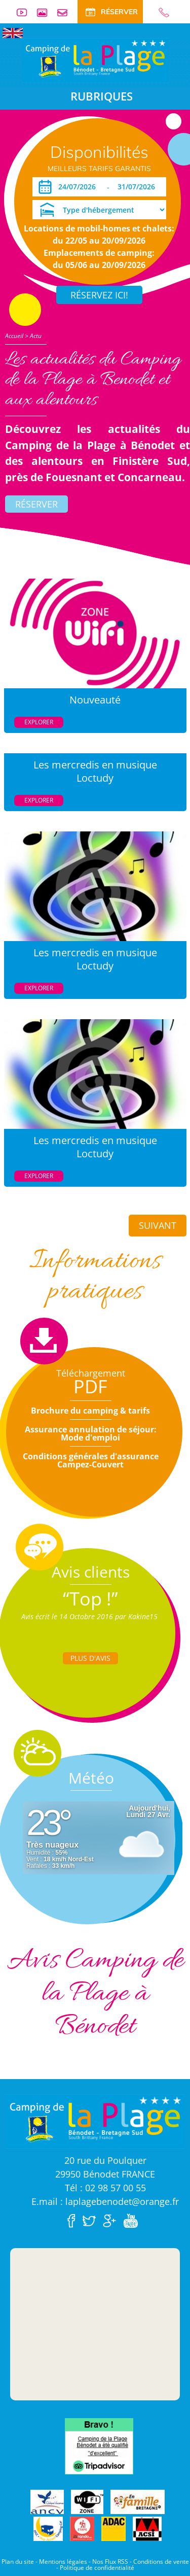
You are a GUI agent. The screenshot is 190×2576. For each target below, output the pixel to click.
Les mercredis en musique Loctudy (95, 771)
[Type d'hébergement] (99, 209)
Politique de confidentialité (97, 2567)
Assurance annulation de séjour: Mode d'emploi (91, 1433)
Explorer (38, 722)
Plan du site (18, 2561)
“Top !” (90, 1598)
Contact (66, 12)
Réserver (36, 504)
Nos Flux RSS (110, 2561)
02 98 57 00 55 (159, 12)
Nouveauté (95, 700)
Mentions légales (63, 2561)
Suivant (157, 1225)
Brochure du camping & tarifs (90, 1410)
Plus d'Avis (90, 1658)
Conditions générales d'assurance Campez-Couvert (91, 1460)
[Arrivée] (79, 186)
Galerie (46, 12)
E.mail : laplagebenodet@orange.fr (105, 2201)
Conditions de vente (161, 2561)
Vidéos (26, 12)
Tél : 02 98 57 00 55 (105, 2188)
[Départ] (139, 186)
